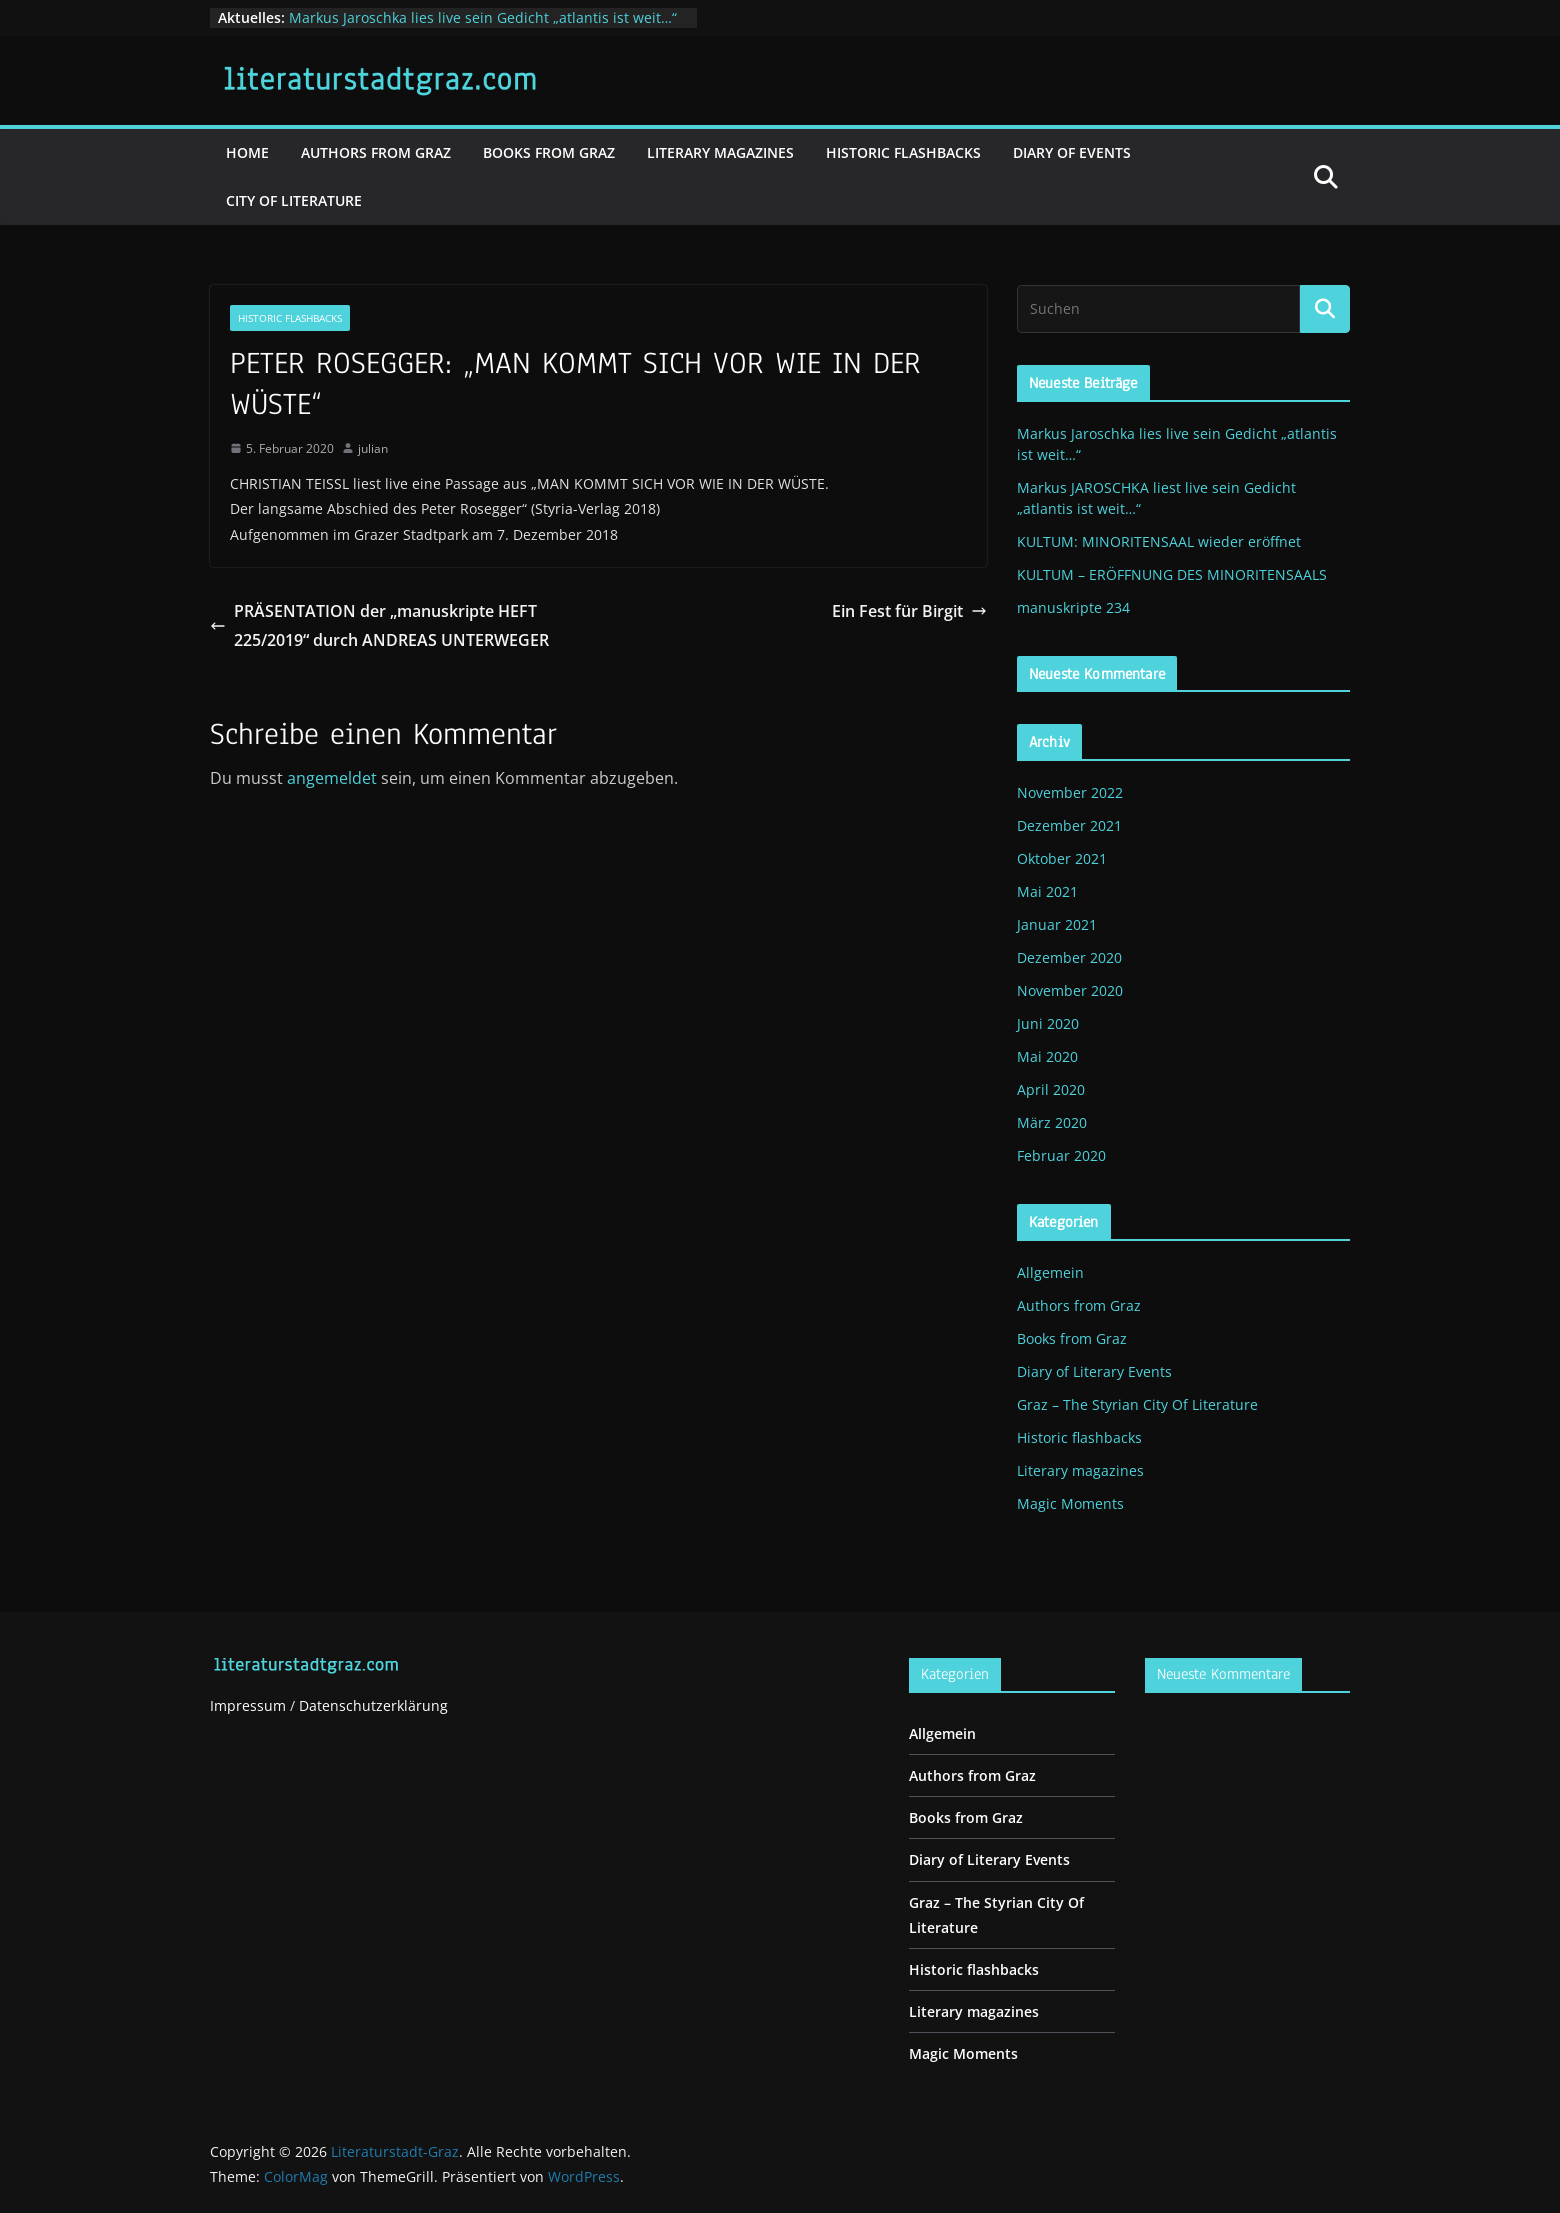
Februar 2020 (1061, 1155)
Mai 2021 (1047, 891)
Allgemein (1050, 1272)
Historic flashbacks (903, 152)
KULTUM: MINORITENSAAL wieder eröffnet (1159, 541)
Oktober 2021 (1062, 858)
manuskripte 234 (1073, 607)
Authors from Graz (376, 152)
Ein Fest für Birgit (909, 611)
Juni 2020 (1048, 1023)
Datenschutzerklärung (373, 1705)
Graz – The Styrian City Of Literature (1137, 1404)
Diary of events (1072, 152)
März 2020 (1052, 1122)
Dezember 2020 (1069, 957)
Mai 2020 (1047, 1056)
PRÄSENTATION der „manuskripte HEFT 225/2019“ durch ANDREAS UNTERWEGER (379, 625)
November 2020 (1070, 990)
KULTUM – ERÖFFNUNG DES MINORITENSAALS (1172, 574)
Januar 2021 (1057, 924)
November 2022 (1070, 792)
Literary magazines (720, 152)
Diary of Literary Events (1094, 1371)
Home (247, 152)
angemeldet (332, 778)
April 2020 (1051, 1089)
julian (373, 448)
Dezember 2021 (1069, 825)
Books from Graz (549, 152)
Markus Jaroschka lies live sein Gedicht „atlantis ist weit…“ (483, 17)
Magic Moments (1070, 1503)
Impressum (248, 1705)
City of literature (294, 200)
